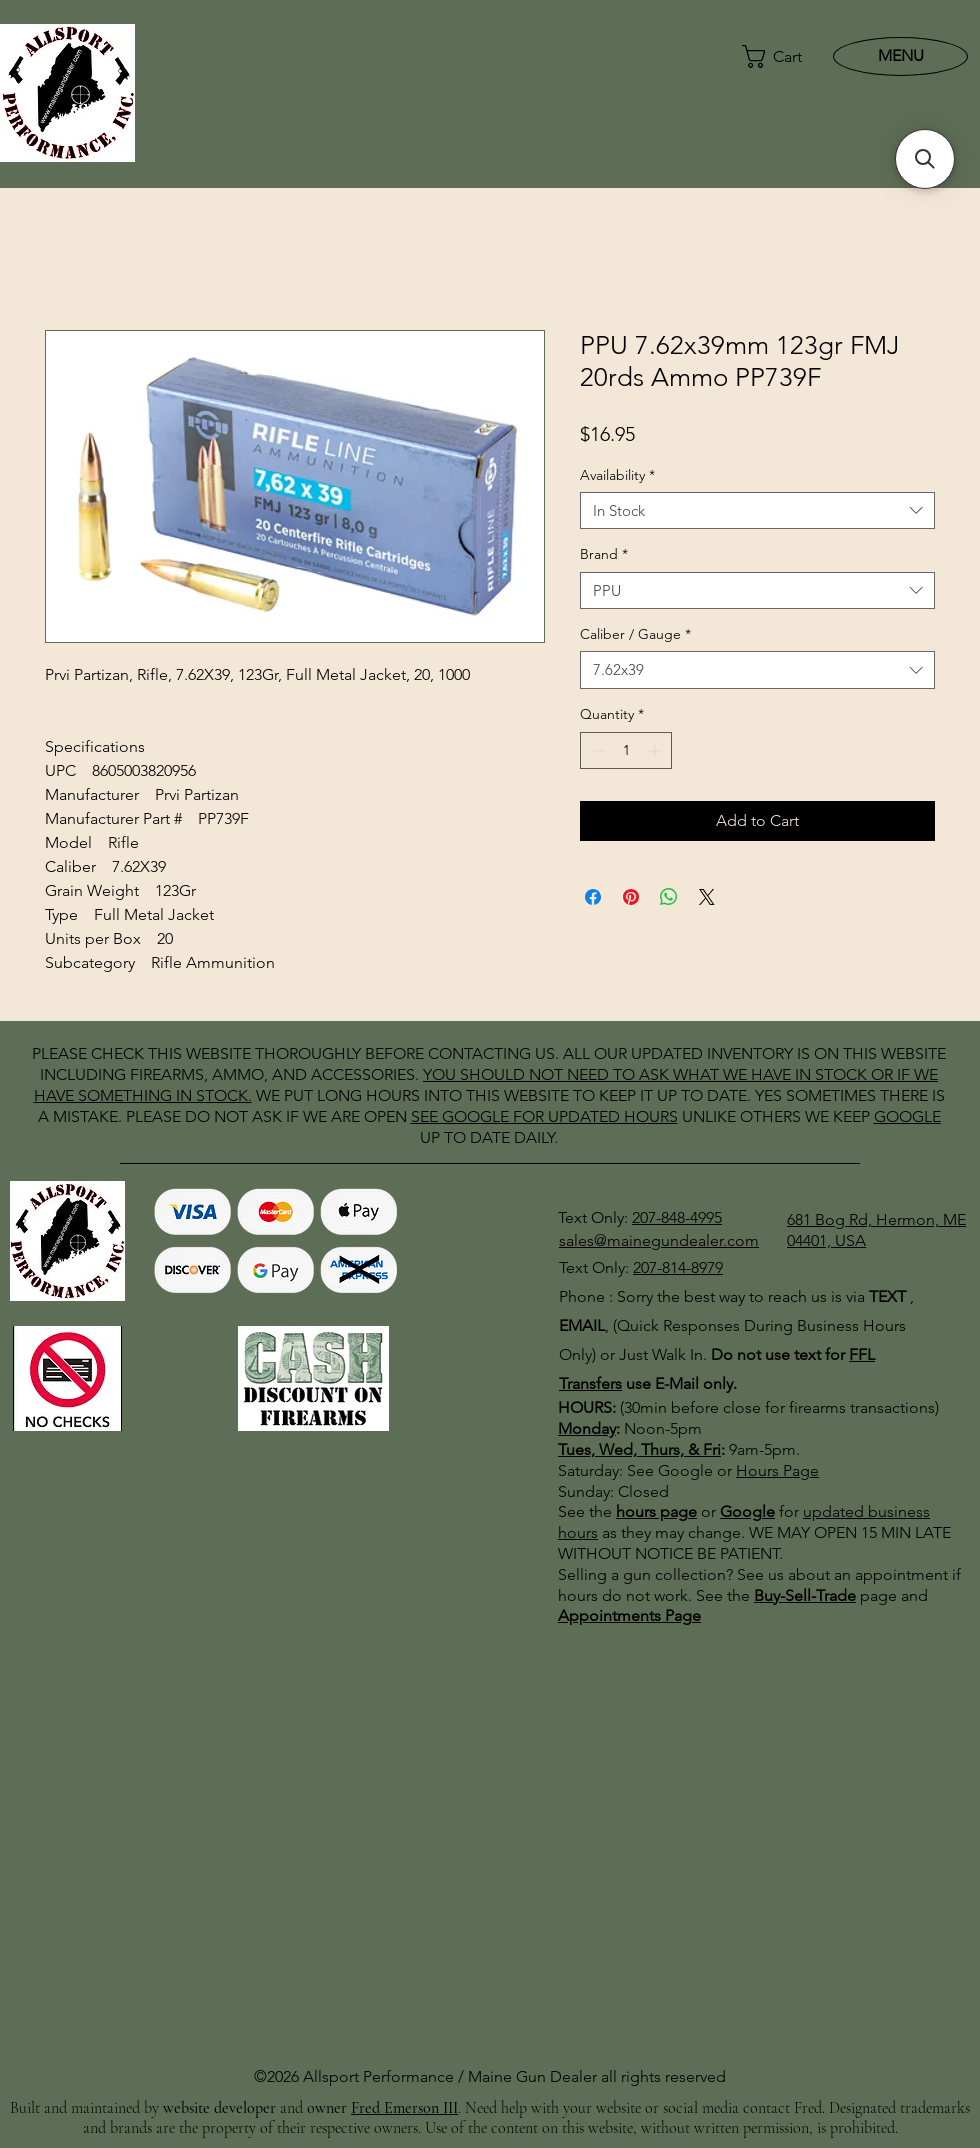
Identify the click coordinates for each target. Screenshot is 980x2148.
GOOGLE (475, 1116)
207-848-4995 (677, 1217)
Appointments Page (629, 1615)
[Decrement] (595, 750)
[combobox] (757, 511)
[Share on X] (707, 897)
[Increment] (656, 750)
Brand (604, 554)
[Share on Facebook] (593, 897)
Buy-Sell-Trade (805, 1595)
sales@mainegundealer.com (659, 1240)
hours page (656, 1511)
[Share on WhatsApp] (669, 897)
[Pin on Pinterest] (631, 897)
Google (747, 1511)
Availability (617, 475)
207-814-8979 (678, 1267)
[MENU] (900, 55)
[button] (773, 56)
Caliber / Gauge (635, 634)
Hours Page (777, 1470)
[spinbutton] (626, 750)
